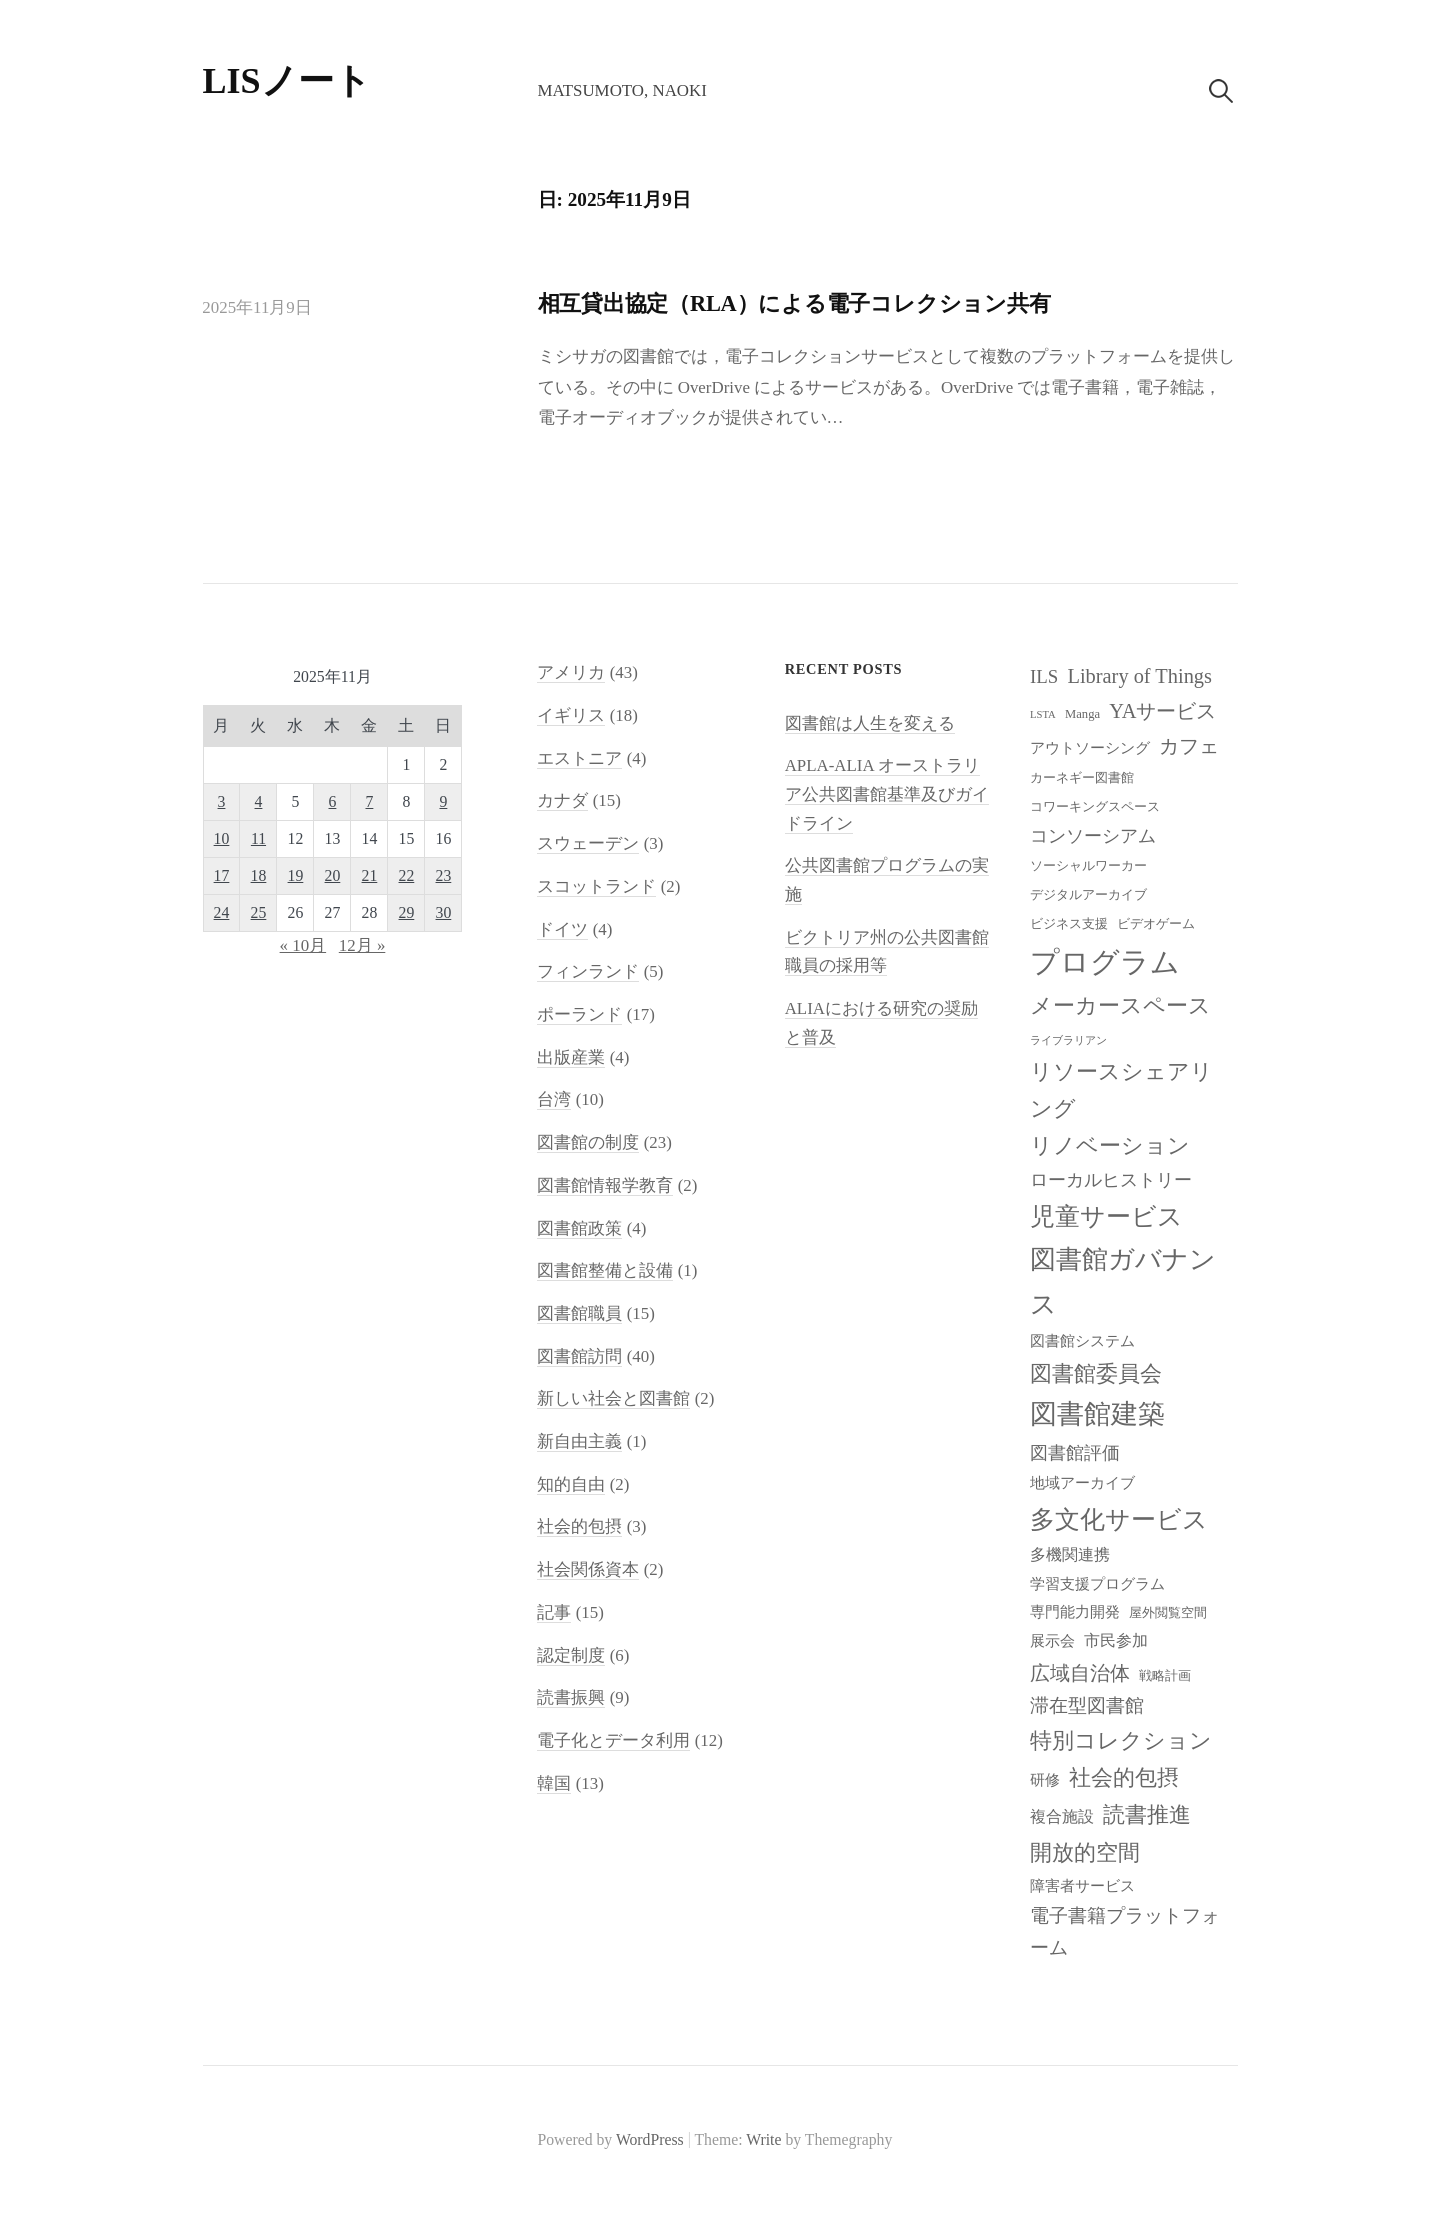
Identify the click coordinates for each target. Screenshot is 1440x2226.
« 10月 (303, 945)
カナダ (562, 800)
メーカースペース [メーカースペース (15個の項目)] (1120, 1005)
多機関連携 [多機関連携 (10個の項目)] (1070, 1554)
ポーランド (579, 1014)
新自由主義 (579, 1441)
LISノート (287, 81)
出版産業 (571, 1057)
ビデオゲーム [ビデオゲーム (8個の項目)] (1156, 924)
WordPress (650, 2139)
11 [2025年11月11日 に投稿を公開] (258, 838)
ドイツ (562, 929)
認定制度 (571, 1655)
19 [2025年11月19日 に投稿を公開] (296, 875)
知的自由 (571, 1484)
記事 (554, 1612)
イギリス (571, 715)
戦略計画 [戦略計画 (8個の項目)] (1165, 1676)
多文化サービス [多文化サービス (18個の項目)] (1119, 1519)
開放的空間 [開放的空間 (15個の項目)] (1085, 1852)
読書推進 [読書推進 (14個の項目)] (1147, 1815)
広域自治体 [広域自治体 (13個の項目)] (1080, 1673)
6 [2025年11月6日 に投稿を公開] (333, 801)
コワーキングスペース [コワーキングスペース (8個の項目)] (1095, 807)
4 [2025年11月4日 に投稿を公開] (259, 801)
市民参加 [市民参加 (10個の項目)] (1116, 1640)
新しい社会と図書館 (613, 1398)
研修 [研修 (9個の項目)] (1045, 1780)
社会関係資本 (588, 1569)
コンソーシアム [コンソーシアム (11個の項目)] (1093, 836)
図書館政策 (579, 1228)
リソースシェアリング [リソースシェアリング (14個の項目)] (1121, 1090)
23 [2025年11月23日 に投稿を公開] (444, 875)
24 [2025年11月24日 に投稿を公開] (222, 912)
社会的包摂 (579, 1526)
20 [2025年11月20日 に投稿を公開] (333, 875)
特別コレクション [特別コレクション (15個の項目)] (1121, 1740)
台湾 (554, 1099)
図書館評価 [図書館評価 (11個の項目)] (1075, 1453)
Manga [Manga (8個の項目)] (1082, 714)
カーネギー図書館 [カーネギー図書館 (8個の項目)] (1082, 778)
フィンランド (588, 971)
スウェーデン (588, 843)
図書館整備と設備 (605, 1270)
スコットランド (596, 886)
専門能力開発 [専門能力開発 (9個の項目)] (1075, 1612)
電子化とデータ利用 (613, 1740)
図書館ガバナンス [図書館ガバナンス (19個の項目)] (1123, 1282)
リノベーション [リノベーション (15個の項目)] (1110, 1145)
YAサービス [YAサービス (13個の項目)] (1162, 711)
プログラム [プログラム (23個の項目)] (1105, 962)
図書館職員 (579, 1313)
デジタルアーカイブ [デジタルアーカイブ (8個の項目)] (1088, 895)
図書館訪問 (579, 1356)
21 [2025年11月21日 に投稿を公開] (370, 875)
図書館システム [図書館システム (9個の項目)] (1082, 1341)
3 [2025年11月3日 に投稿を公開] (222, 801)
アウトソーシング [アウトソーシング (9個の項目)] (1090, 748)
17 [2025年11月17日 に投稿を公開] (222, 875)
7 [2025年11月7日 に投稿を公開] (369, 801)
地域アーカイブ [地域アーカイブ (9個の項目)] (1082, 1483)
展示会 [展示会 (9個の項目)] (1052, 1641)
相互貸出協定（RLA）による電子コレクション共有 (794, 303)
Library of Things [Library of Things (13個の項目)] (1139, 676)
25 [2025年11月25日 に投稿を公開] (259, 912)
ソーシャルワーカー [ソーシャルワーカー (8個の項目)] (1088, 866)
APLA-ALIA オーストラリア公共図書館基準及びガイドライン (887, 794)
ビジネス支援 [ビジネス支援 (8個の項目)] (1069, 924)
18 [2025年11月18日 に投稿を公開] (259, 875)
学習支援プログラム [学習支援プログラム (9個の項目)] (1097, 1584)
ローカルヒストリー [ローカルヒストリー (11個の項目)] (1111, 1180)
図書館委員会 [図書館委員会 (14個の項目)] (1096, 1374)
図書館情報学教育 (605, 1185)
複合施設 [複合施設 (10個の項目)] (1062, 1816)
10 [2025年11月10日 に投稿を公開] (222, 838)
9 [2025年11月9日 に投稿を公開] (443, 801)
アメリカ (571, 672)
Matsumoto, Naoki (621, 90)
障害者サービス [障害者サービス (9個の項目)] (1082, 1886)
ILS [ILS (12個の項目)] (1044, 676)
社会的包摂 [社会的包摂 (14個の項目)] (1124, 1778)
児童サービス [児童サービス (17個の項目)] (1106, 1216)
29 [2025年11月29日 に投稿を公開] (407, 912)
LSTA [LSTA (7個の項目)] (1043, 714)
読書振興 (571, 1697)
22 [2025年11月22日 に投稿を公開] (407, 875)
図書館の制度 (588, 1142)
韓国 (554, 1783)
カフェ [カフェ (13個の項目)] (1189, 746)
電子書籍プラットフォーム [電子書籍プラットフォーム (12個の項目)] (1125, 1931)
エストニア (579, 758)
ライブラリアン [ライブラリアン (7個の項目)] (1068, 1040)
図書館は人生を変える (870, 723)
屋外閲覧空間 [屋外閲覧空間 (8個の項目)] (1168, 1613)
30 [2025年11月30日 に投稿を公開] (444, 912)
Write (763, 2139)
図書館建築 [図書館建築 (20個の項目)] (1097, 1414)
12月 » (362, 945)
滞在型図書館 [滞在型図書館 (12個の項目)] (1087, 1705)
